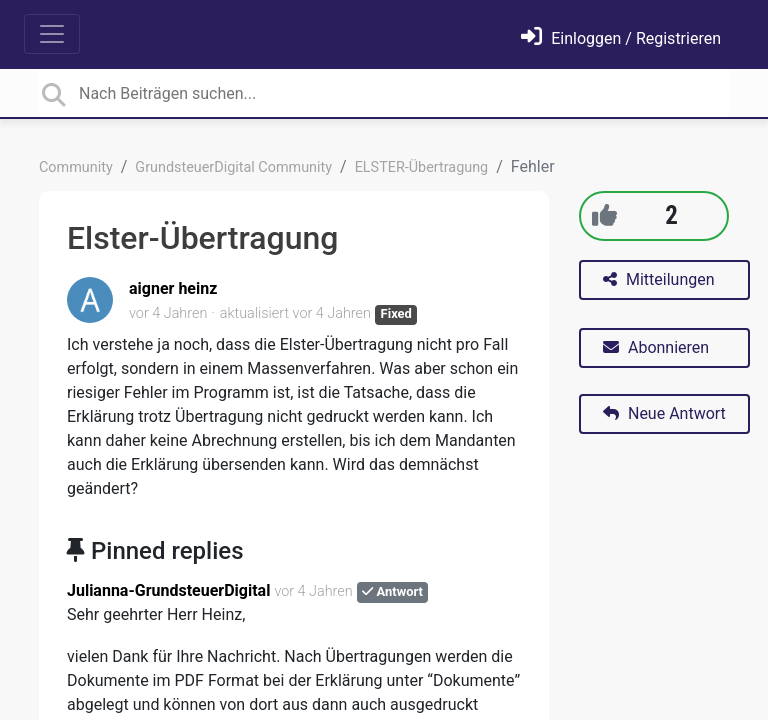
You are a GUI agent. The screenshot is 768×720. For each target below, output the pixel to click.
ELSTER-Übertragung (422, 167)
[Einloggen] (621, 38)
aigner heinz (173, 288)
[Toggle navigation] (52, 34)
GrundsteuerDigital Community (233, 167)
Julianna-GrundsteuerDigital (168, 590)
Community (76, 167)
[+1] (604, 215)
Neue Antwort (664, 413)
